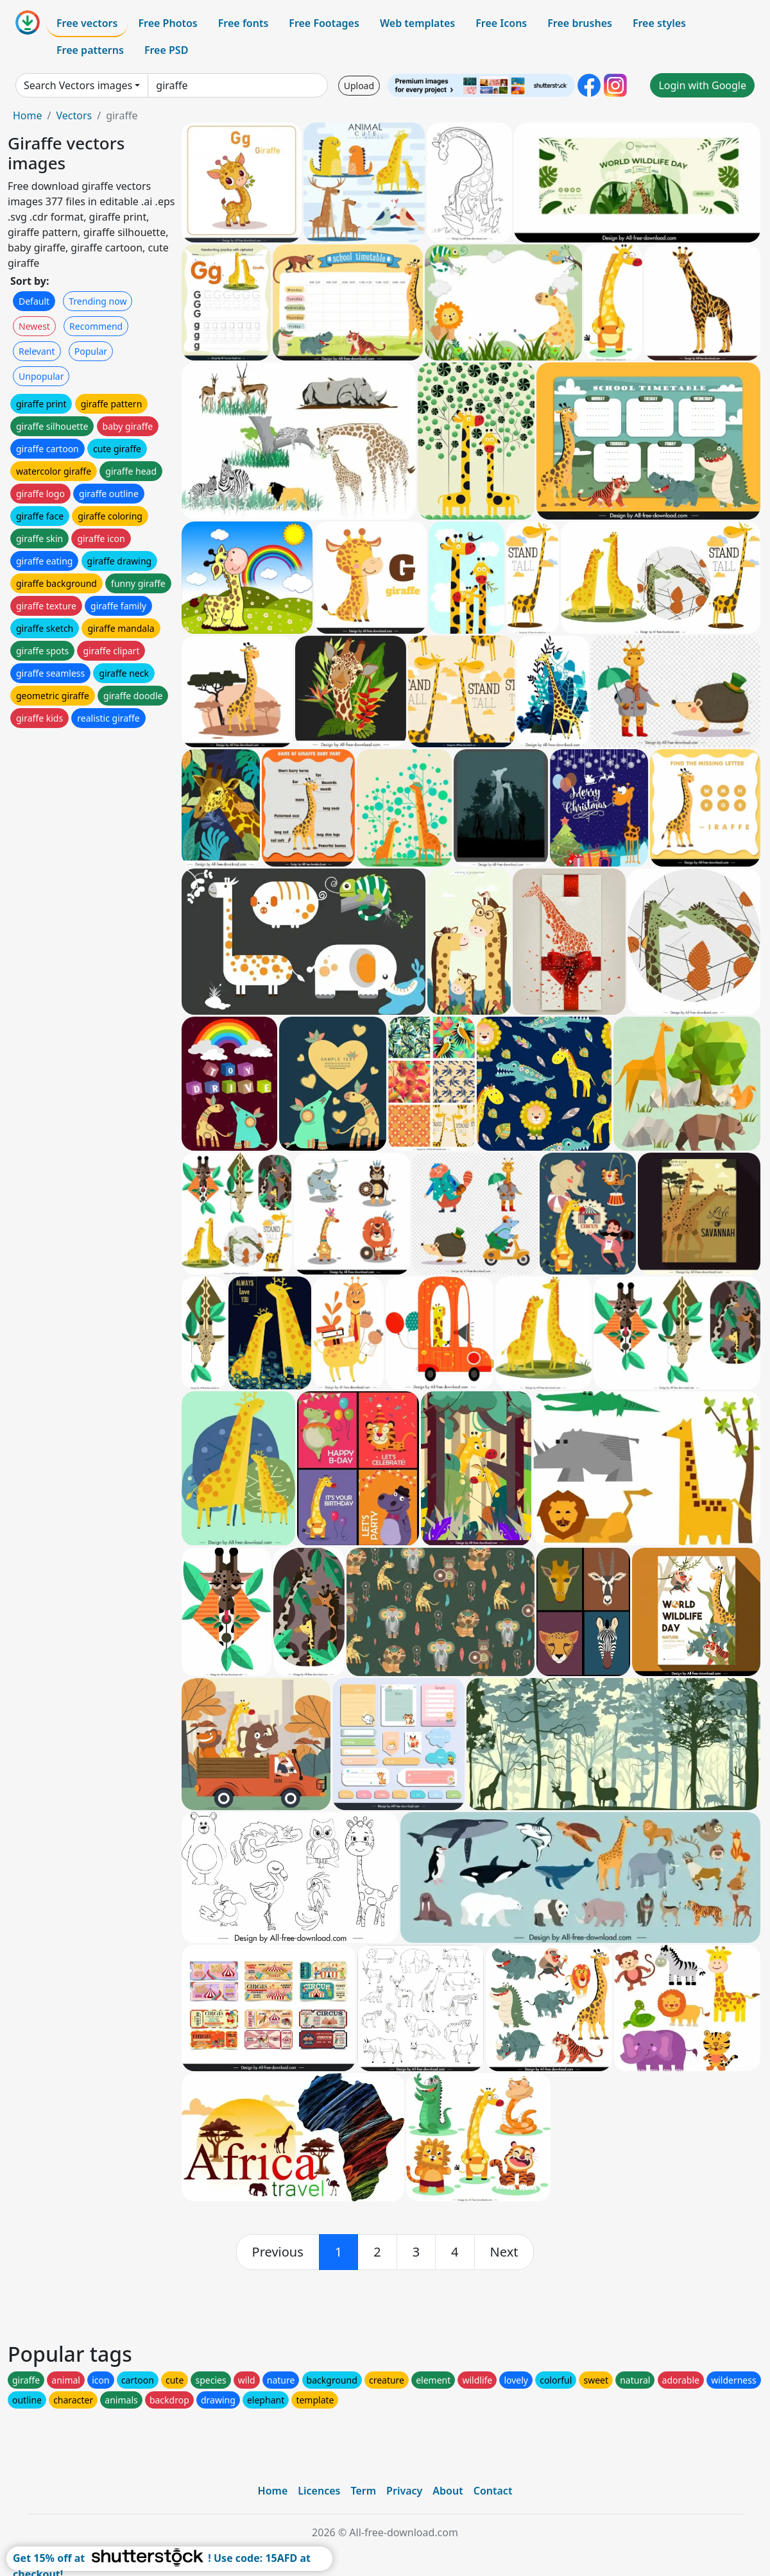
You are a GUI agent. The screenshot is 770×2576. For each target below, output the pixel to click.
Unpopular (41, 376)
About (447, 2491)
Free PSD (166, 50)
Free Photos (167, 23)
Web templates (417, 23)
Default (34, 301)
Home (27, 115)
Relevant (37, 351)
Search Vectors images (78, 85)
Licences (319, 2491)
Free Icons (501, 23)
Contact (493, 2491)
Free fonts (243, 23)
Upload (359, 86)
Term (363, 2491)
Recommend (96, 326)
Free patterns (90, 50)
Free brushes (579, 23)
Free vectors (86, 23)
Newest (34, 326)
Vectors (74, 115)
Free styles (659, 23)
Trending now (97, 301)
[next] (504, 2252)
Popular (90, 351)
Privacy (404, 2491)
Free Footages (324, 23)
